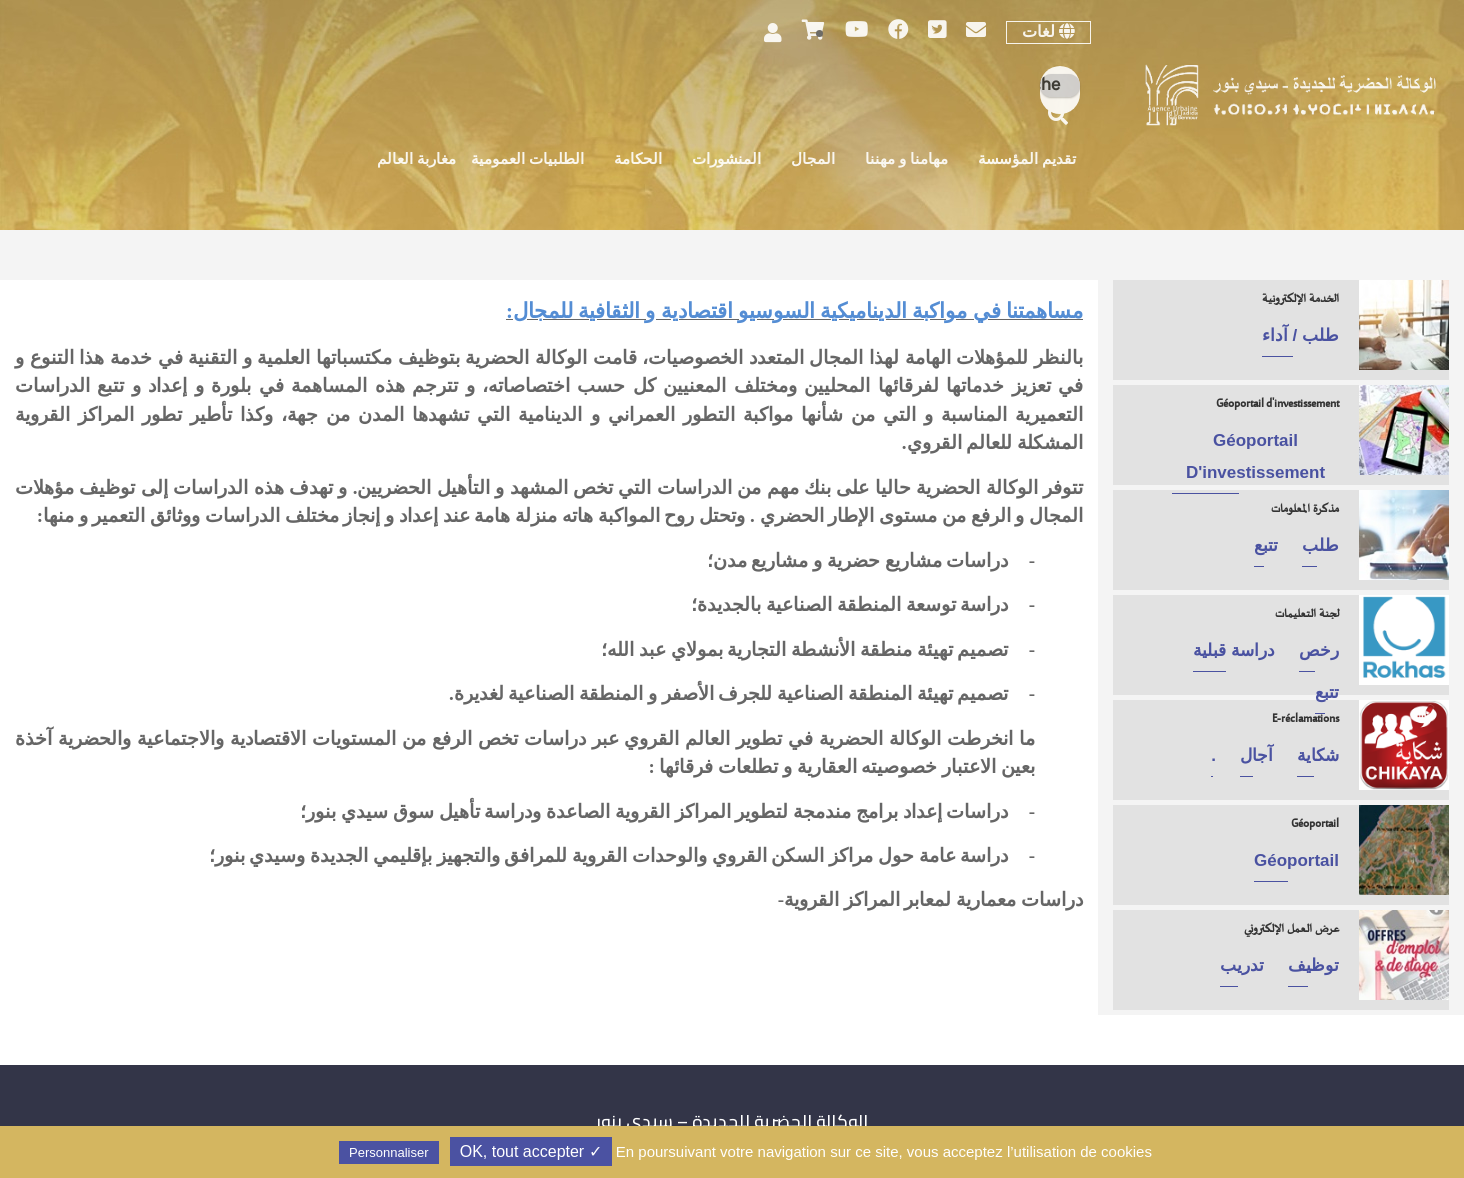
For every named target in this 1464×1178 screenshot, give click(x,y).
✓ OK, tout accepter (531, 1151)
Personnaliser (389, 1152)
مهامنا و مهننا (906, 160)
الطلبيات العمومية (527, 160)
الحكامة (638, 160)
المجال (813, 160)
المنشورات (726, 160)
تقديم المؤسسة (1027, 160)
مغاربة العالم (416, 160)
